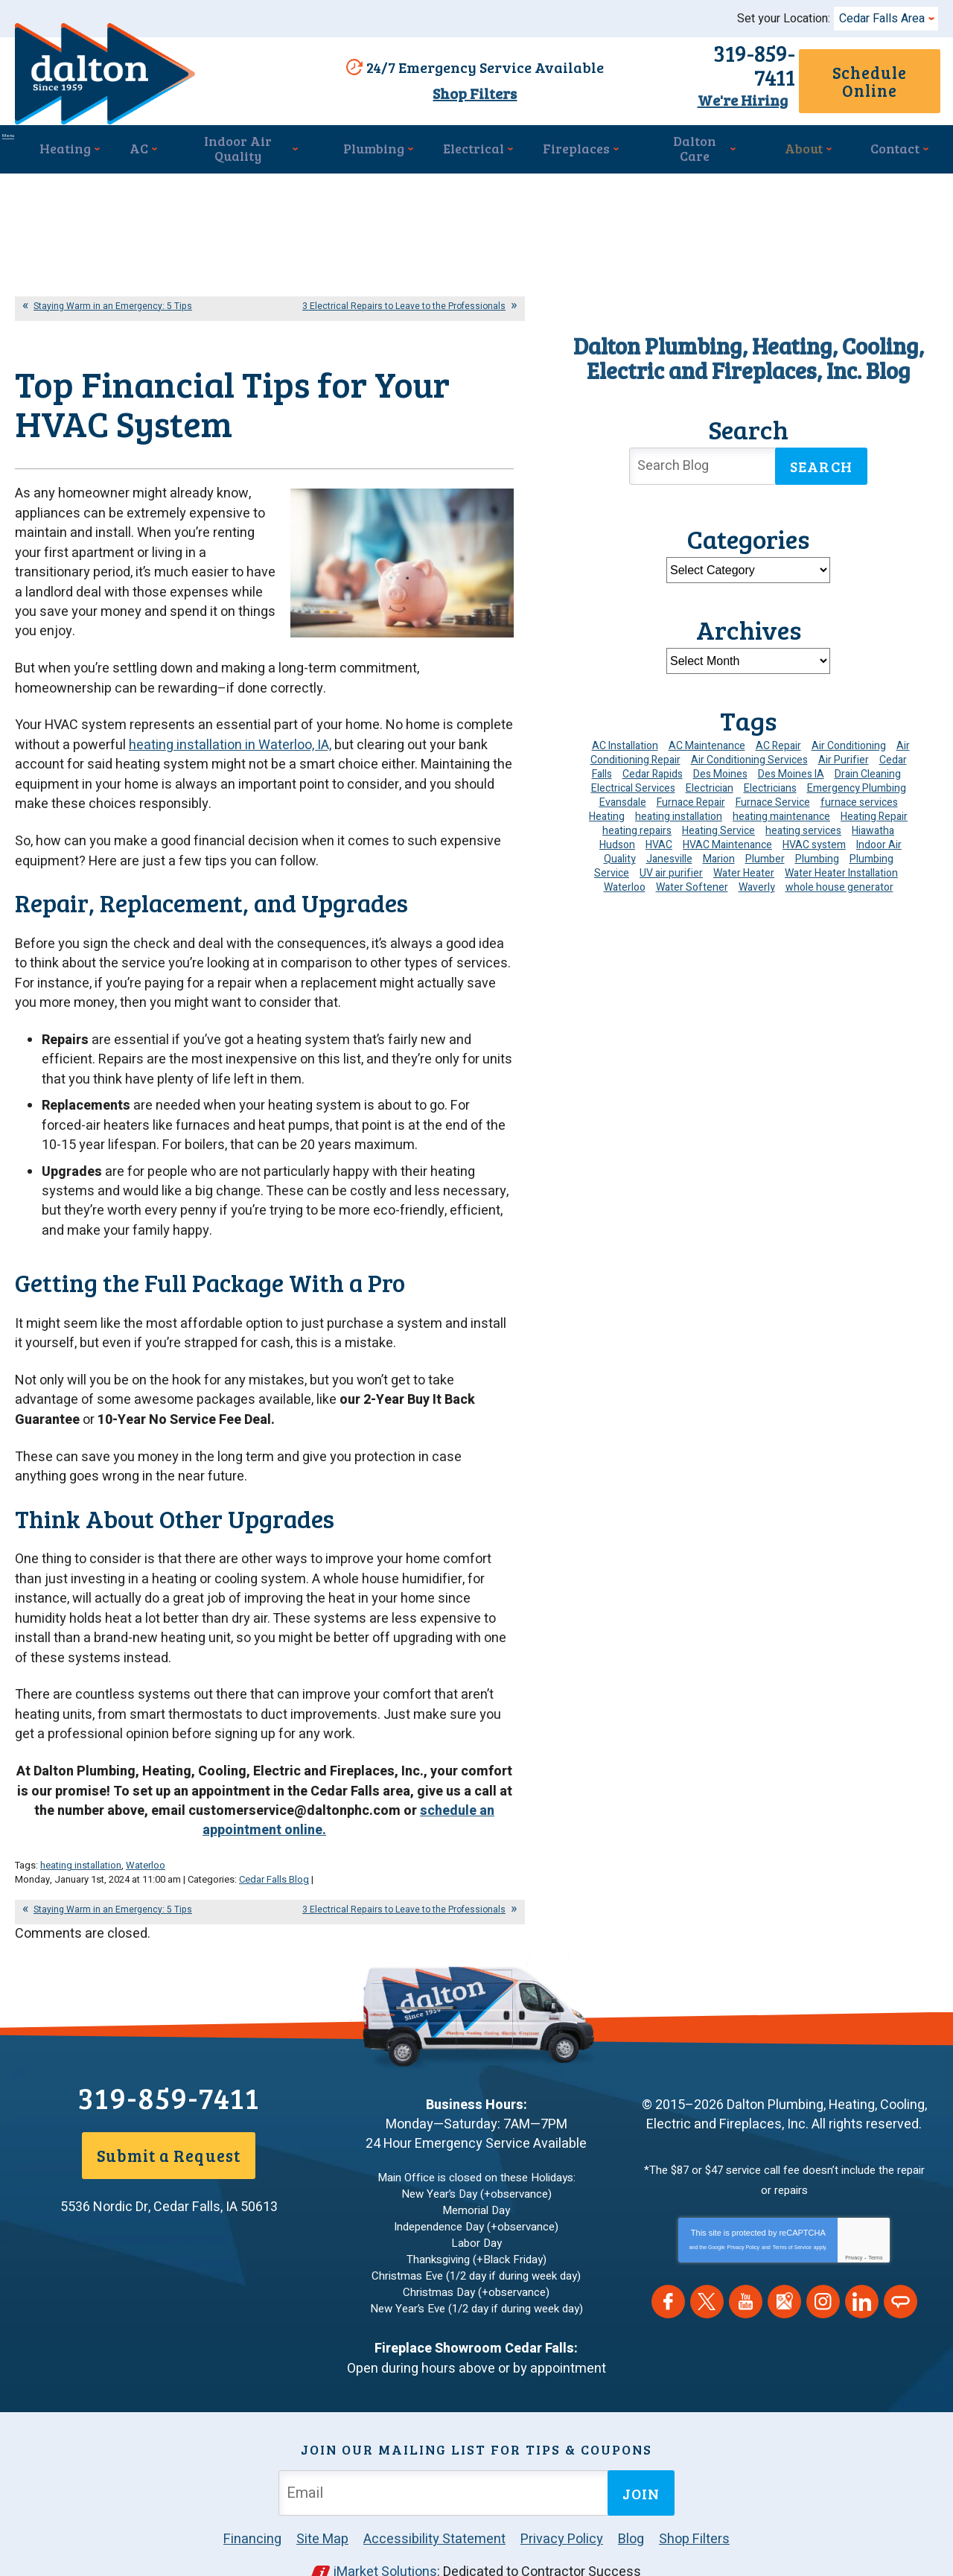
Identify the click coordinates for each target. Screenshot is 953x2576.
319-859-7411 (686, 65)
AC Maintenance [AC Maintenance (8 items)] (707, 740)
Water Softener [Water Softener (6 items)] (692, 881)
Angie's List (900, 2275)
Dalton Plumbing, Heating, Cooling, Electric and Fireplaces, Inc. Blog (748, 352)
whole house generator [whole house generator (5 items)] (839, 881)
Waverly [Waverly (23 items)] (757, 881)
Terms (875, 2231)
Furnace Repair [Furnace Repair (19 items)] (691, 796)
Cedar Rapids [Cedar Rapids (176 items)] (652, 768)
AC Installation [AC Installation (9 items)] (625, 740)
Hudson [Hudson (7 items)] (617, 839)
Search (821, 461)
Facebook (668, 2275)
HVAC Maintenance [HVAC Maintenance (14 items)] (727, 839)
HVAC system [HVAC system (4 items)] (814, 839)
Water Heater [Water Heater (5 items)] (743, 867)
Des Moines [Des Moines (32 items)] (720, 768)
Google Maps (784, 2275)
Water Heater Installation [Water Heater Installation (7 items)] (841, 867)
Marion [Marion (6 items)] (719, 853)
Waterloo (145, 1843)
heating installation (80, 1843)
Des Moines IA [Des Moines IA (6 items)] (791, 768)
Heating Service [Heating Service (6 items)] (718, 825)
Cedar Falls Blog (274, 1857)
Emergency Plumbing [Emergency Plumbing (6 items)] (856, 782)
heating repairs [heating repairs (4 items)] (637, 825)
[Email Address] (445, 2457)
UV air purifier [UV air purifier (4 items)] (671, 867)
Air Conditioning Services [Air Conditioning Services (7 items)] (749, 754)
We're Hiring (687, 88)
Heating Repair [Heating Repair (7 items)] (874, 810)
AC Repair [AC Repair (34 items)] (778, 740)
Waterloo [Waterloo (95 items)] (625, 881)
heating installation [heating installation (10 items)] (678, 810)
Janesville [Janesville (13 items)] (669, 853)
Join (641, 2457)
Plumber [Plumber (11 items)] (765, 853)
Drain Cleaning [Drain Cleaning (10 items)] (868, 768)
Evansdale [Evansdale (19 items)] (622, 796)
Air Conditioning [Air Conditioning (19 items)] (849, 740)
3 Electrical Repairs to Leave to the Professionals (404, 300)
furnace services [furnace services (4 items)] (859, 796)
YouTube (745, 2275)
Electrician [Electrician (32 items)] (709, 782)
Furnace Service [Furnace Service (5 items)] (773, 796)
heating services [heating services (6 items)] (803, 825)
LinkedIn (862, 2275)
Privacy (853, 2231)
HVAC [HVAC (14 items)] (659, 839)
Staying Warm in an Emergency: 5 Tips (113, 300)
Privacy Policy (743, 2221)
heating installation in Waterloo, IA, (230, 750)
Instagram (823, 2275)
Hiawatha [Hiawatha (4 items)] (873, 825)
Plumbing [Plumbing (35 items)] (817, 853)
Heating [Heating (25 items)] (607, 810)
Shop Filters (468, 91)
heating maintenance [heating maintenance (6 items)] (781, 810)
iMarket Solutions (386, 2536)
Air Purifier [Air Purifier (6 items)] (843, 754)
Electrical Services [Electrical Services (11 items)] (633, 782)
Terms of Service (792, 2221)
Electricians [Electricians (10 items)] (770, 782)
